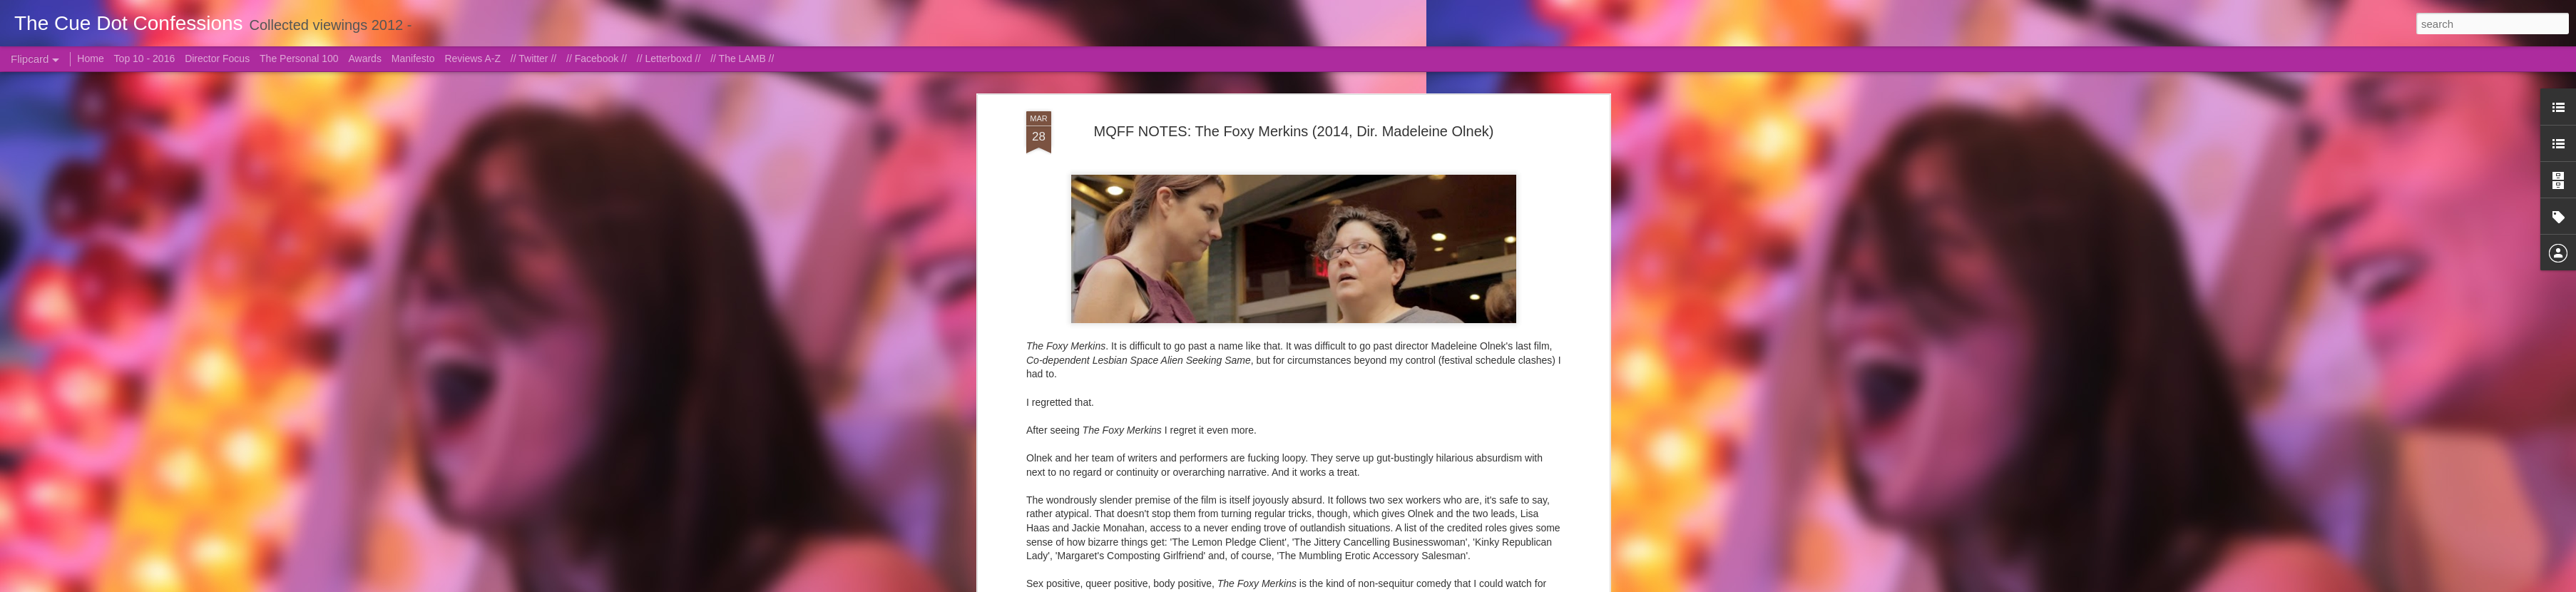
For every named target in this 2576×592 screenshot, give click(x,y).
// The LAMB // (742, 58)
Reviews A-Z (472, 58)
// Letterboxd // (669, 58)
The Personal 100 (299, 58)
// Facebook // (596, 58)
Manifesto (413, 58)
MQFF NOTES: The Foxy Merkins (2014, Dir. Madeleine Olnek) (1294, 131)
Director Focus (217, 58)
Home (90, 58)
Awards (364, 58)
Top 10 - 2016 (144, 58)
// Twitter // (533, 58)
